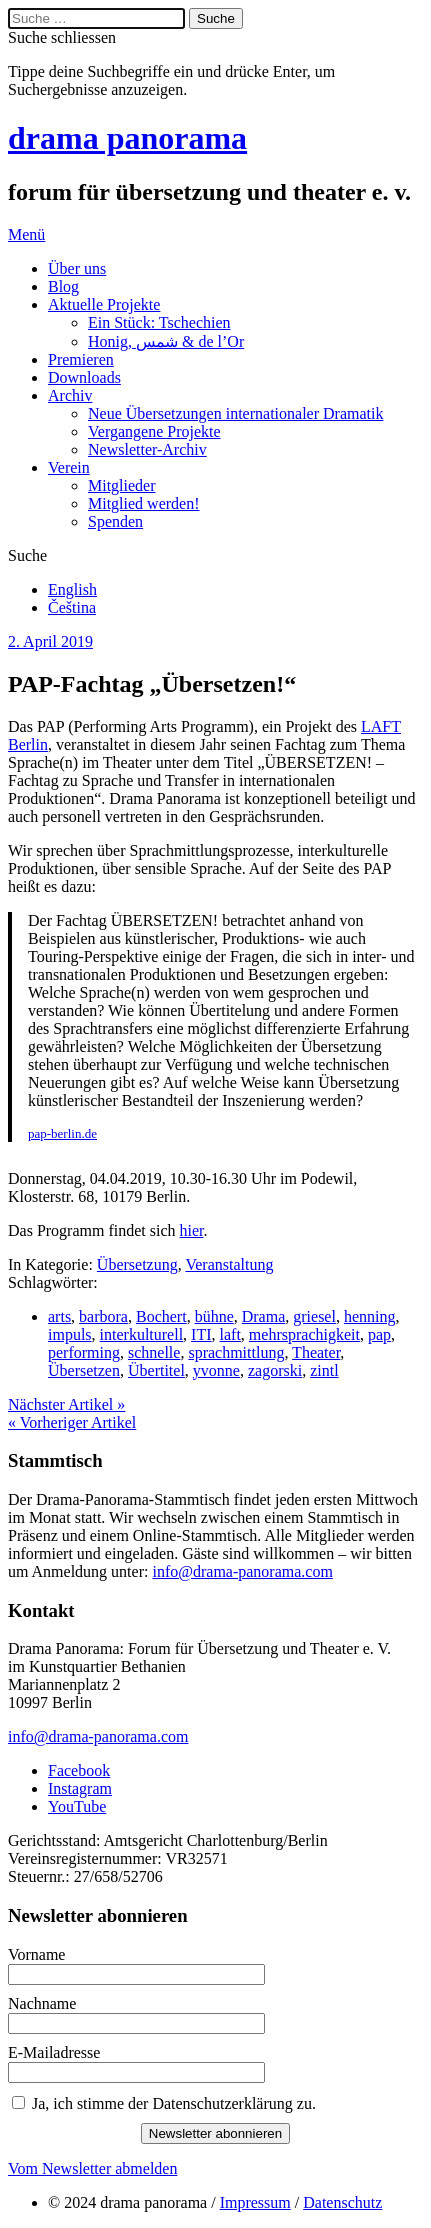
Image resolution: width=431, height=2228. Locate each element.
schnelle (154, 1352)
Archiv (70, 395)
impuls (70, 1334)
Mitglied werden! (144, 503)
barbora (103, 1316)
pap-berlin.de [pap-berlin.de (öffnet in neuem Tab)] (62, 1133)
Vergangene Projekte (154, 431)
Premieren (81, 359)
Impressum (255, 2202)
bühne (214, 1316)
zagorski (275, 1370)
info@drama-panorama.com (242, 1571)
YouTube (77, 1806)
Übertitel (156, 1370)
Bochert (161, 1316)
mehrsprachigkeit (304, 1334)
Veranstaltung (229, 1264)
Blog (63, 286)
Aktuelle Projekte (104, 304)
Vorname (36, 1954)
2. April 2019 (50, 641)
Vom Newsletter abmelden (92, 2168)
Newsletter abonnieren (215, 2133)
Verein (69, 467)
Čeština (72, 607)
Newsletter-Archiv (147, 449)
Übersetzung (137, 1264)
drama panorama (127, 138)
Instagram (80, 1788)
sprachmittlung (236, 1352)
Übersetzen (84, 1370)
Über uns (77, 268)
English (72, 589)
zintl (324, 1370)
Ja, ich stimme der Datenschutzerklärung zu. (174, 2103)
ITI (201, 1334)
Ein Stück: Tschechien (159, 322)
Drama (264, 1316)
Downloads (84, 377)
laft (230, 1334)
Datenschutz (342, 2202)
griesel (314, 1316)
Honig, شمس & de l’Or (166, 341)
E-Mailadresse (54, 2052)
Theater (316, 1352)
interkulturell (142, 1334)
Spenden (115, 521)
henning (370, 1316)
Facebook (79, 1770)
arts (59, 1316)
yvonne (216, 1370)
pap (379, 1334)
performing (84, 1352)
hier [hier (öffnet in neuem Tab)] (192, 1230)
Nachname (42, 2003)
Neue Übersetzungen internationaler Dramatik (235, 413)
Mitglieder (122, 485)
